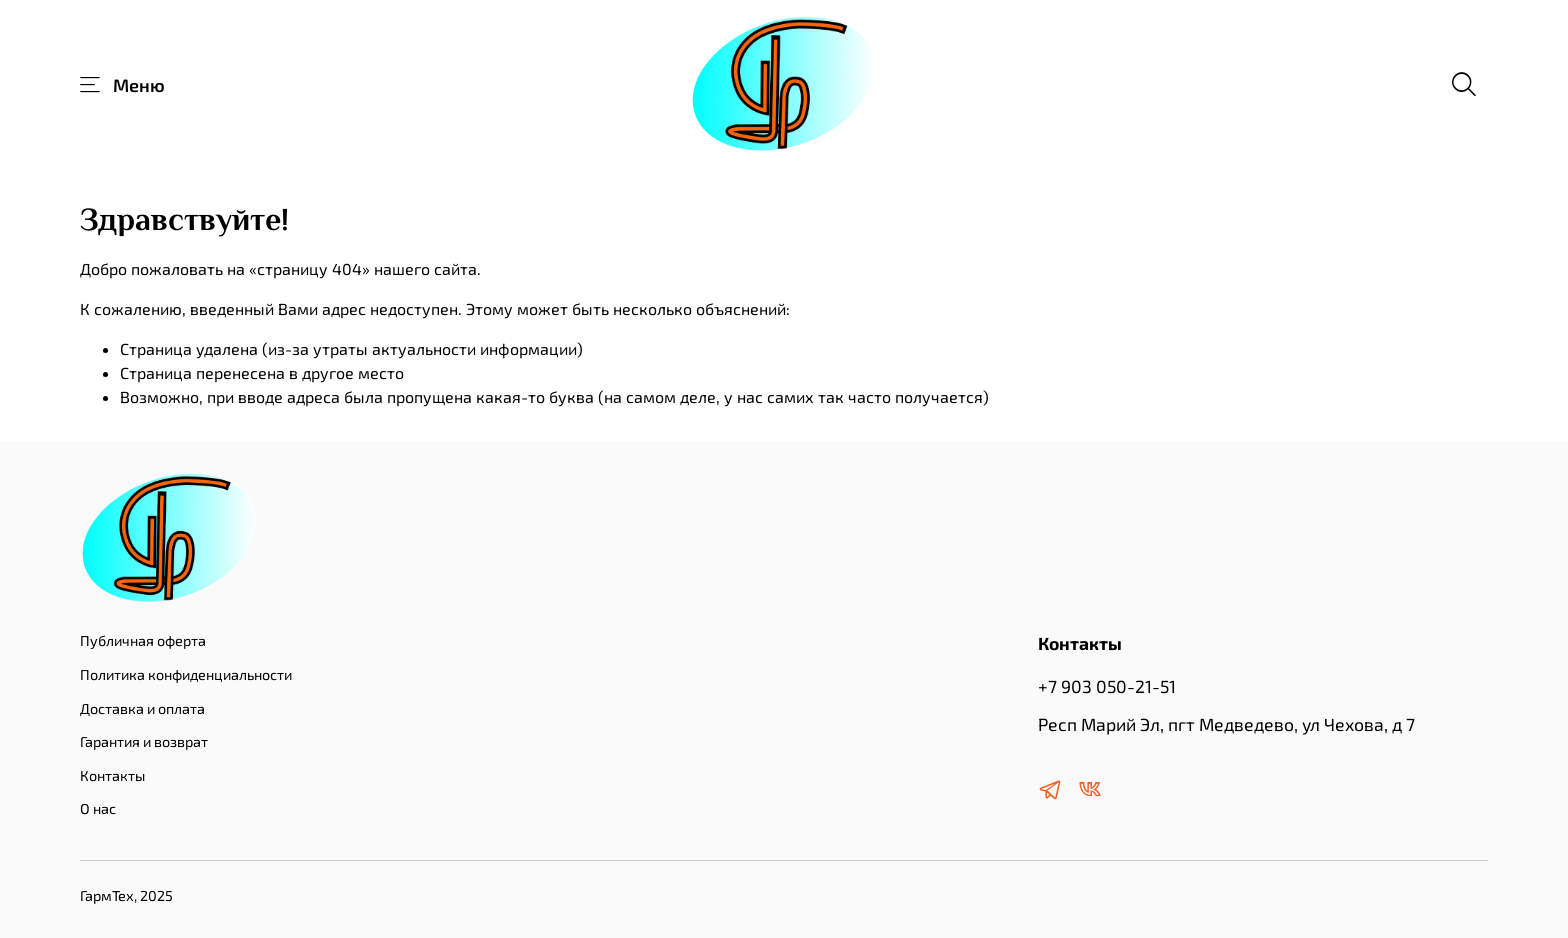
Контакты (112, 775)
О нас (98, 808)
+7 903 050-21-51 (1107, 686)
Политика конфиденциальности (186, 674)
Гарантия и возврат (144, 741)
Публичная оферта (143, 640)
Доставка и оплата (142, 708)
